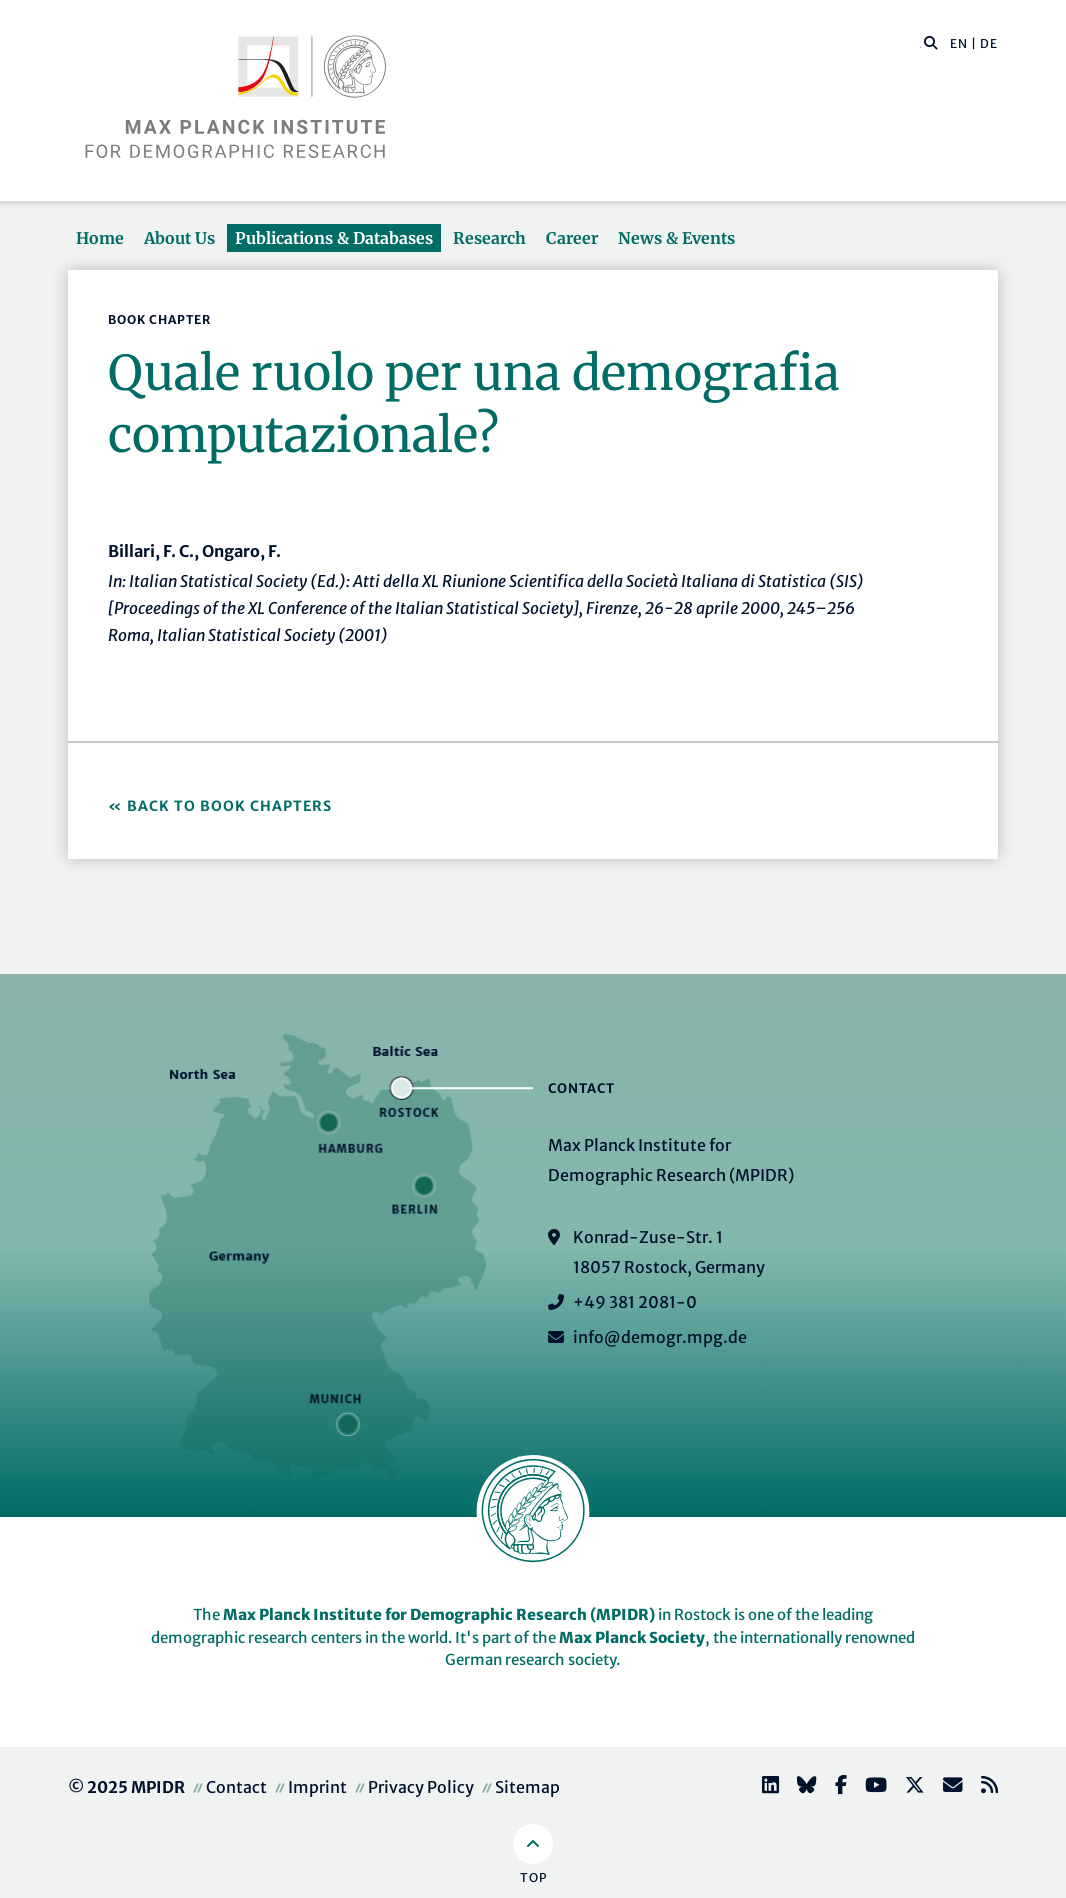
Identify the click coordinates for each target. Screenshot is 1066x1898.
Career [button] (572, 238)
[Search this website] (920, 44)
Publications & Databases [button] (334, 238)
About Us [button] (179, 238)
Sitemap (527, 1787)
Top (533, 1877)
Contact (236, 1787)
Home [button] (100, 238)
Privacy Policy (421, 1787)
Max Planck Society (632, 1637)
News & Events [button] (676, 238)
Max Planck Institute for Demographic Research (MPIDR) (439, 1614)
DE (989, 43)
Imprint (317, 1787)
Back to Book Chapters (229, 806)
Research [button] (489, 238)
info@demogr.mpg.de (660, 1337)
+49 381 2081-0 (635, 1302)
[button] (931, 42)
